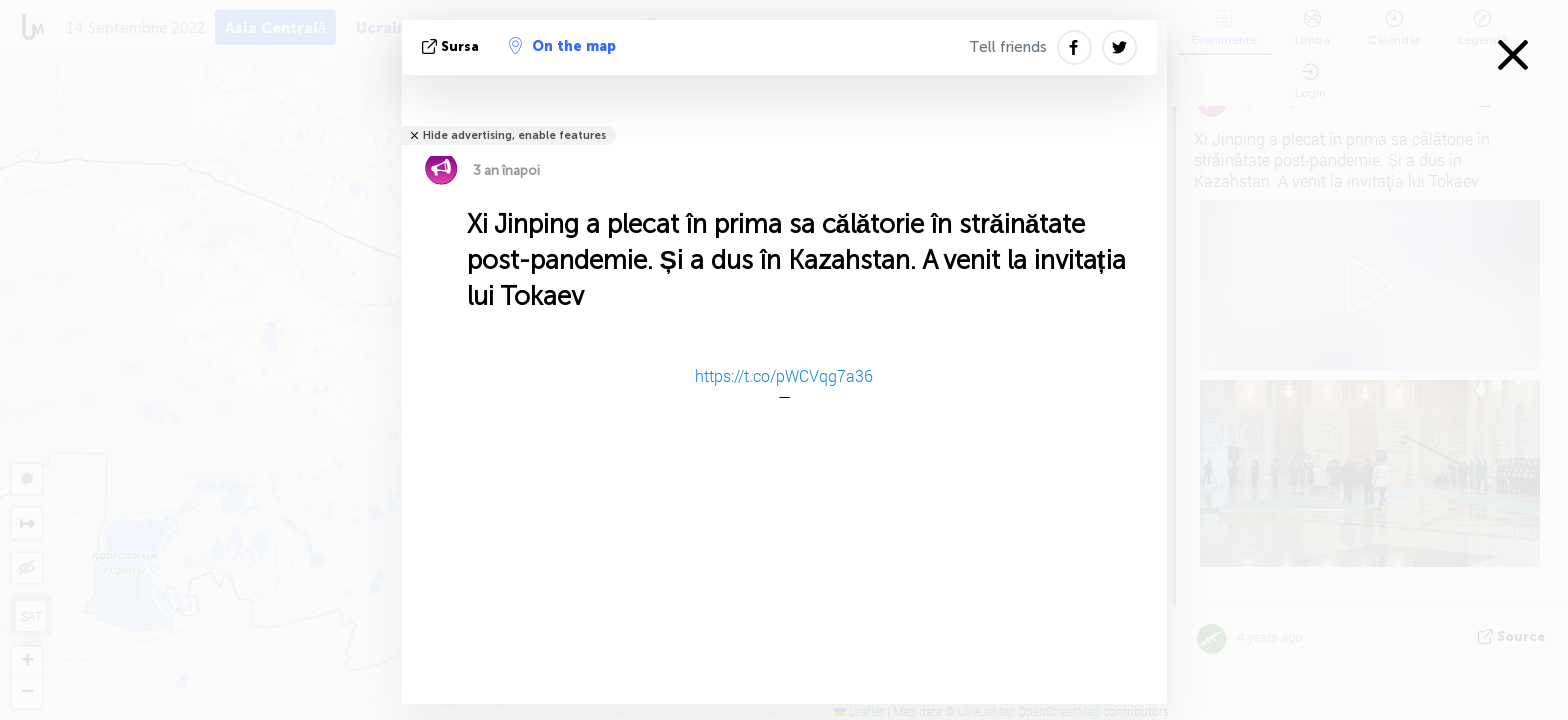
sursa (452, 46)
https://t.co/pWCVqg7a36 (784, 375)
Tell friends (1008, 47)
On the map (562, 46)
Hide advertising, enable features (514, 135)
